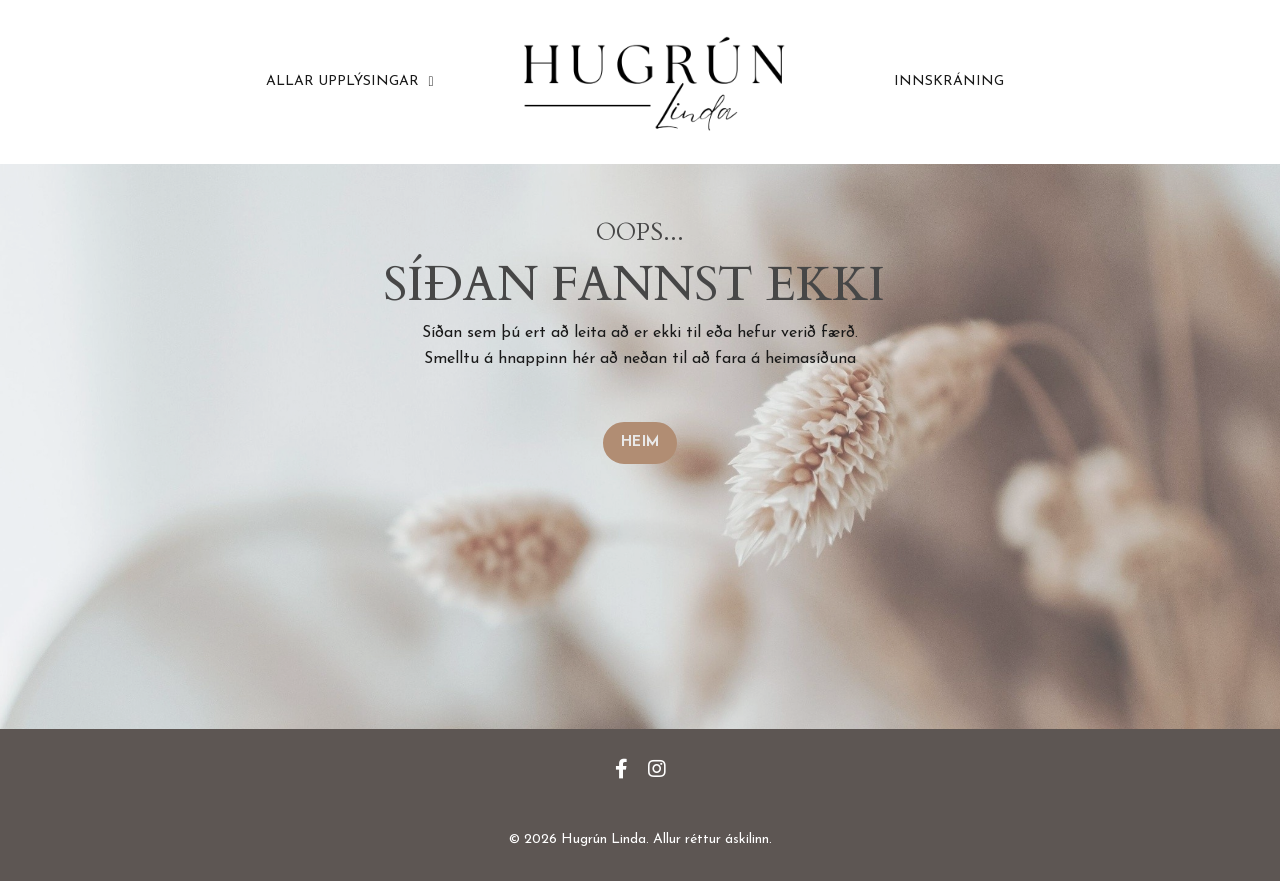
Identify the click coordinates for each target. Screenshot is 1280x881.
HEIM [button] (640, 442)
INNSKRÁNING (949, 81)
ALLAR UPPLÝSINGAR (349, 81)
